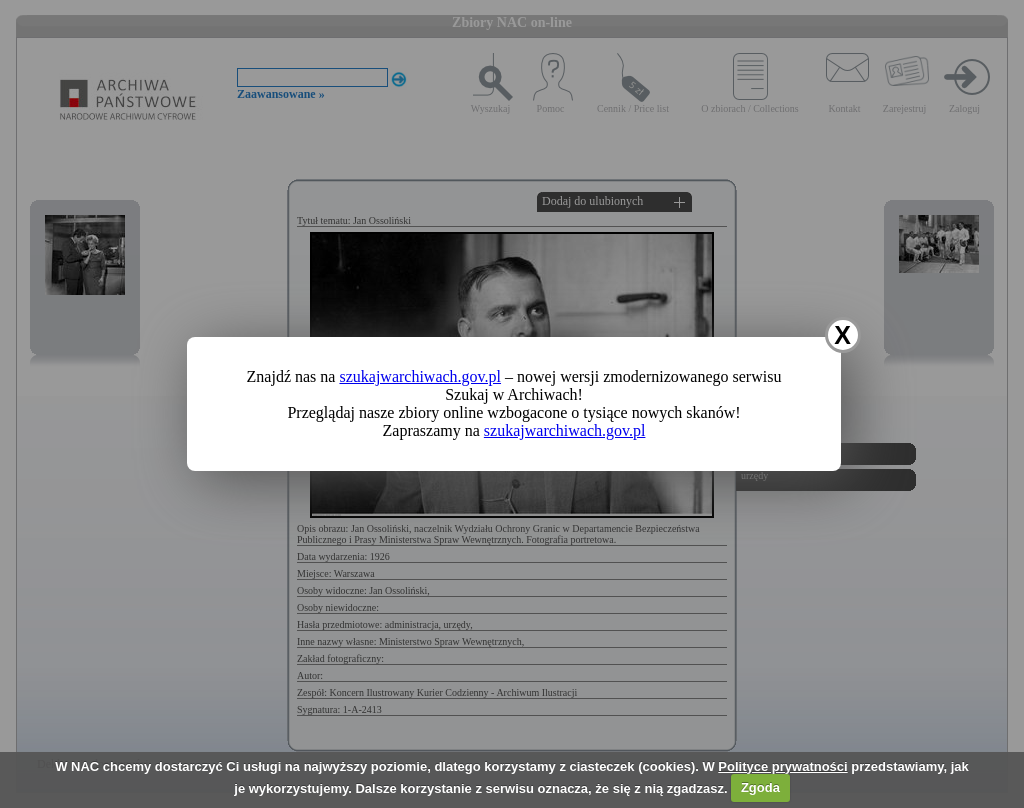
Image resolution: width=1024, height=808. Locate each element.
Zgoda (760, 787)
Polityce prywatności (782, 766)
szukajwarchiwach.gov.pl (420, 376)
